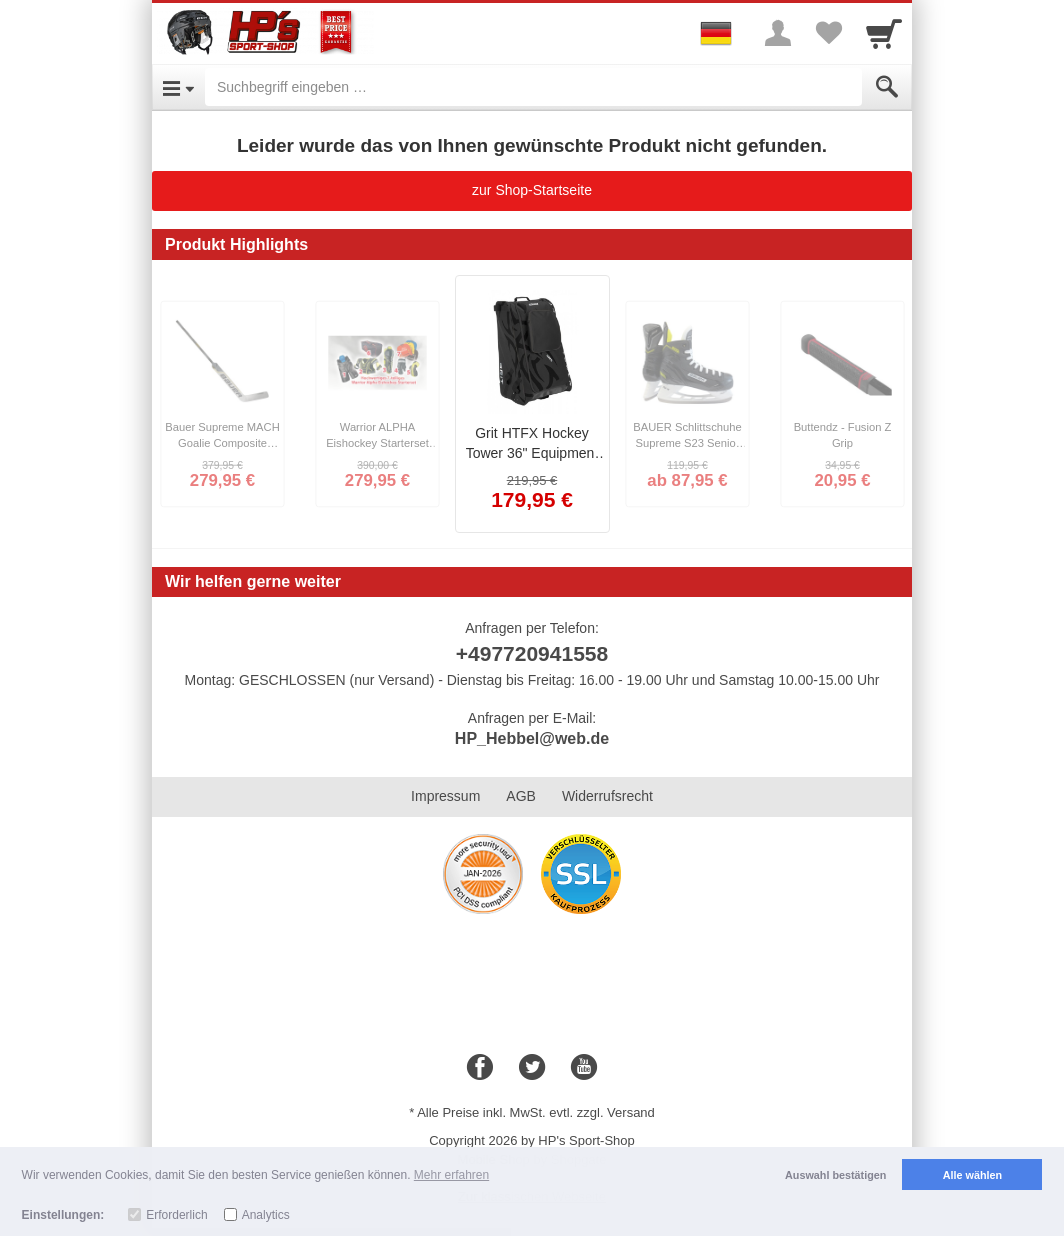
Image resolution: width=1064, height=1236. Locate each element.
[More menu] (778, 33)
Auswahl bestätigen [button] (835, 1175)
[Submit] (887, 87)
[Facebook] (480, 1068)
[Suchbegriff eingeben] (533, 87)
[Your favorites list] (828, 33)
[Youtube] (584, 1068)
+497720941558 (532, 653)
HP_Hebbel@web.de (532, 738)
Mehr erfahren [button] (451, 1175)
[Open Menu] (178, 87)
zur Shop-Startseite (532, 190)
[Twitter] (532, 1068)
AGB (521, 796)
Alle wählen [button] (972, 1175)
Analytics (266, 1215)
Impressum (445, 796)
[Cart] (884, 33)
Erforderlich (176, 1215)
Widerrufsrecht (607, 796)
